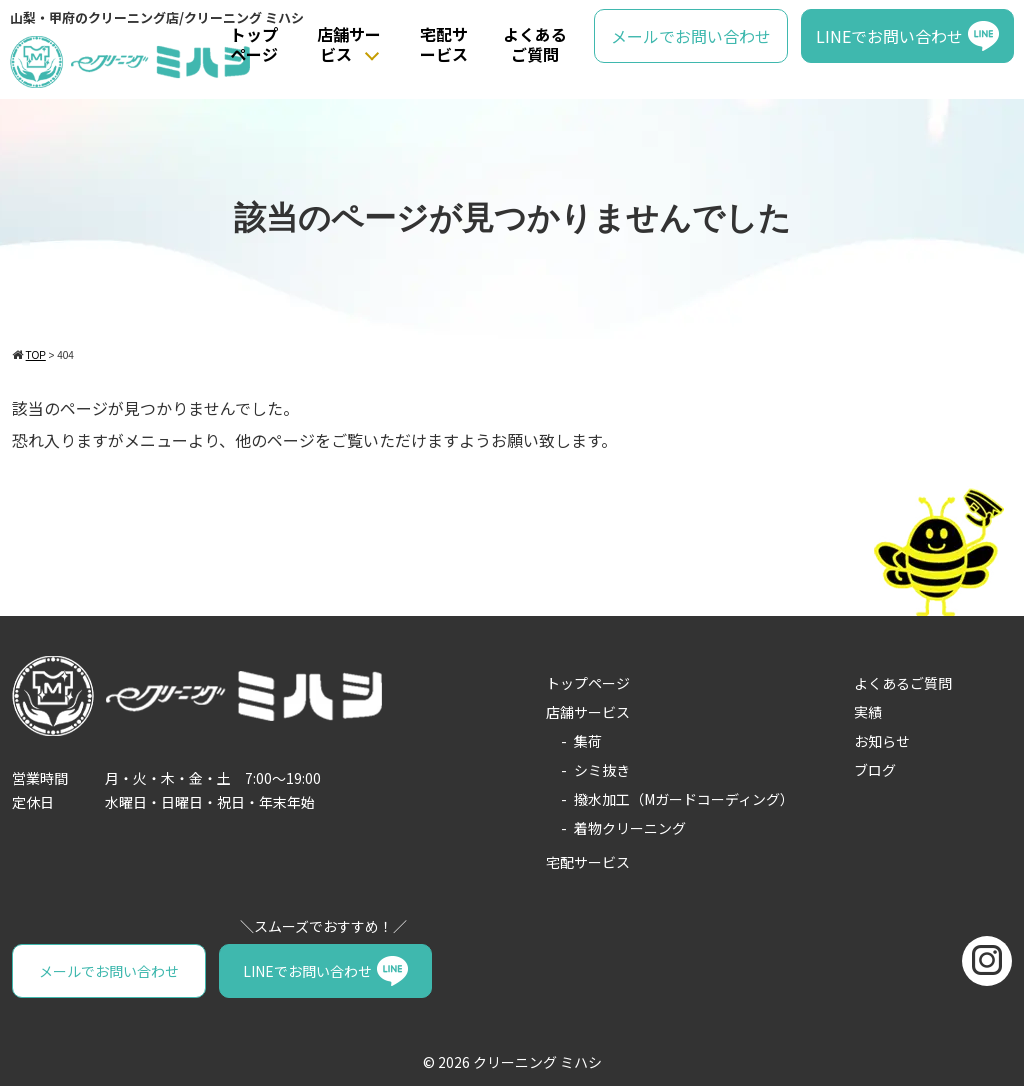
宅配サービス (444, 44)
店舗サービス (349, 44)
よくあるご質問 (535, 44)
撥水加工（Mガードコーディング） (684, 799)
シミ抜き (602, 770)
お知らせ (882, 741)
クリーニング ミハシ (537, 1062)
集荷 (588, 741)
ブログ (875, 770)
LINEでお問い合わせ (889, 36)
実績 (868, 712)
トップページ (254, 44)
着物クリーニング (630, 828)
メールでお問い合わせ (691, 36)
